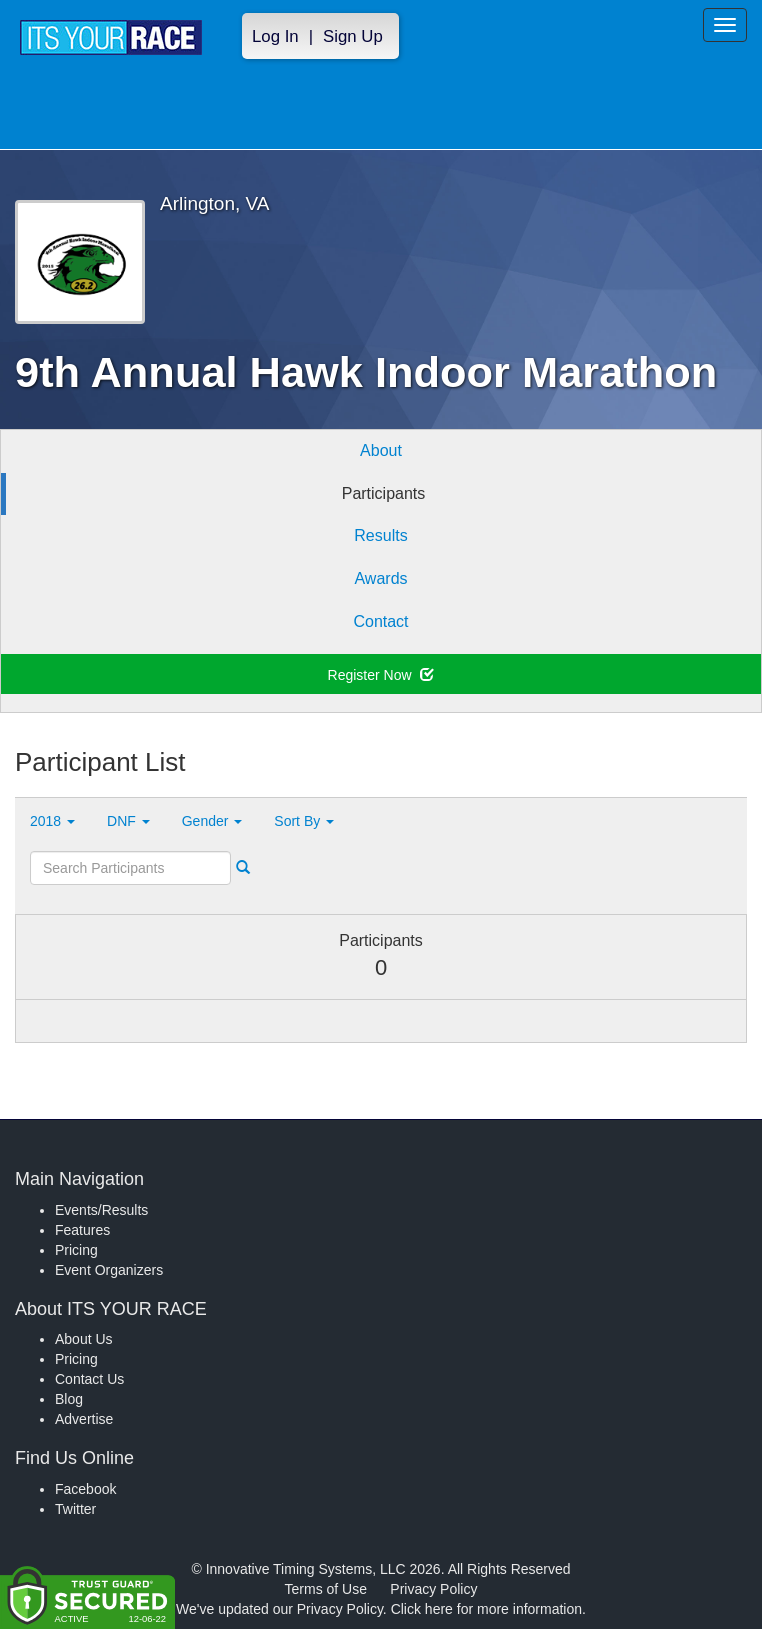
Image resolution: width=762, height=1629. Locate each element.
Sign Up (353, 36)
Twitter (75, 1509)
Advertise (84, 1419)
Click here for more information (486, 1609)
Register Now (381, 675)
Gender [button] (212, 821)
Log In (275, 36)
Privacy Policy (433, 1589)
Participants (384, 493)
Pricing (76, 1250)
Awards (380, 578)
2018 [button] (52, 821)
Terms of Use (326, 1589)
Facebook (85, 1489)
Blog (69, 1399)
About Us (84, 1339)
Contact (380, 621)
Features (82, 1230)
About (381, 450)
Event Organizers (109, 1270)
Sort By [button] (304, 821)
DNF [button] (128, 821)
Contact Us (89, 1379)
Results (380, 535)
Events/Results (101, 1210)
